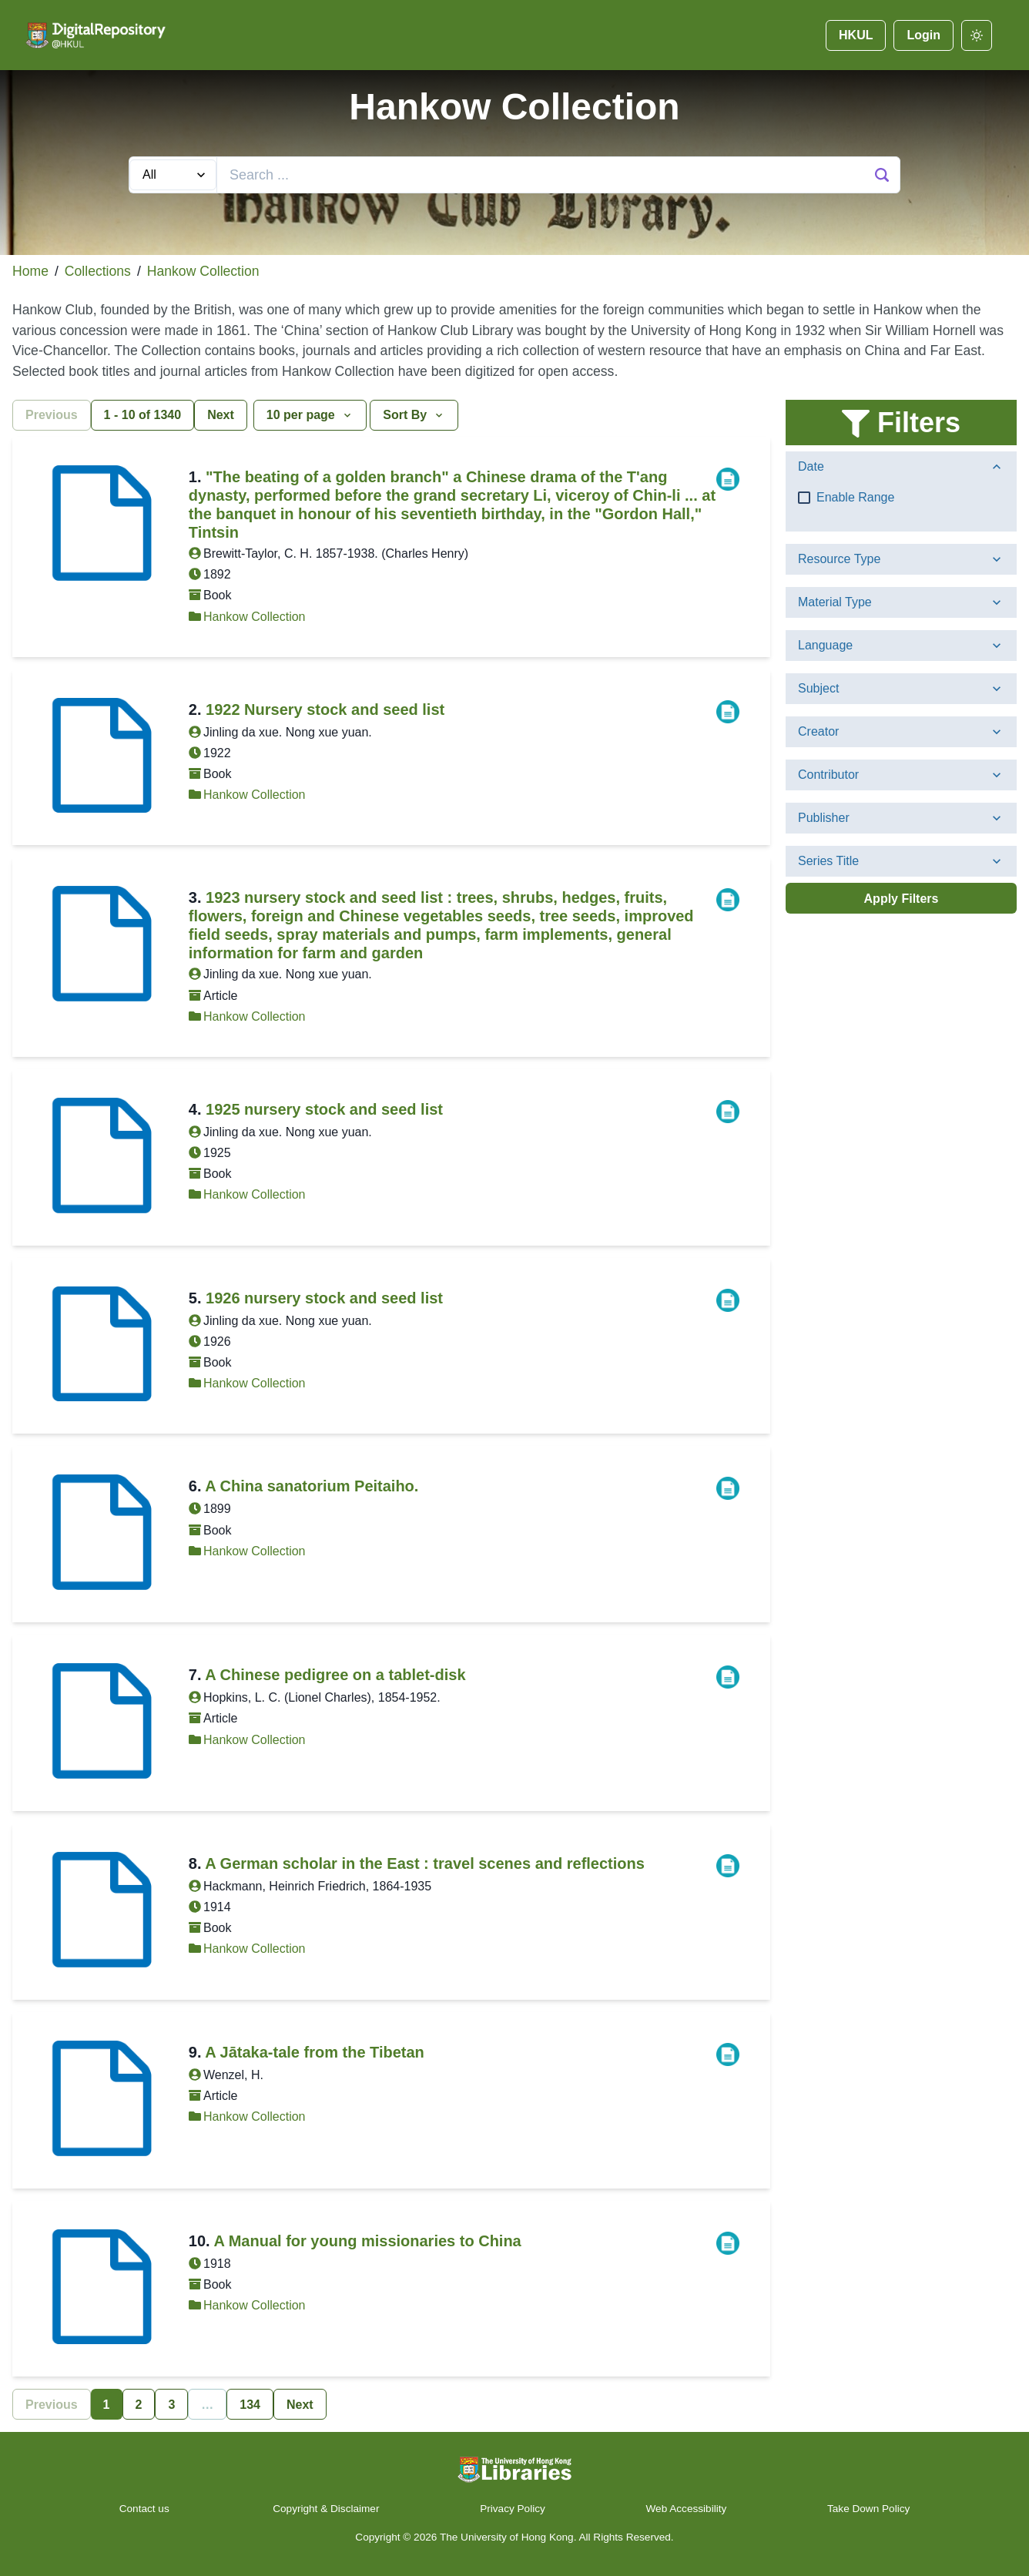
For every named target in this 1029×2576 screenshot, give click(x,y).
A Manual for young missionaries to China (367, 2240)
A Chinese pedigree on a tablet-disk (335, 1674)
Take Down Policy (868, 2508)
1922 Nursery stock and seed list (325, 709)
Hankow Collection (203, 271)
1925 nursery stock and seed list (324, 1109)
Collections (98, 271)
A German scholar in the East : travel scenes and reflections (425, 1863)
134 (250, 2404)
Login (923, 35)
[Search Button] (881, 174)
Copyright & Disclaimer (326, 2508)
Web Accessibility (686, 2508)
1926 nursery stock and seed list (324, 1298)
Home (30, 271)
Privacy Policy (512, 2508)
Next (220, 414)
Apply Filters (901, 898)
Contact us (146, 2508)
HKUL (856, 35)
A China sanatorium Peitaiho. (311, 1486)
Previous (51, 414)
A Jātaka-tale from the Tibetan (314, 2052)
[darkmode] (976, 35)
